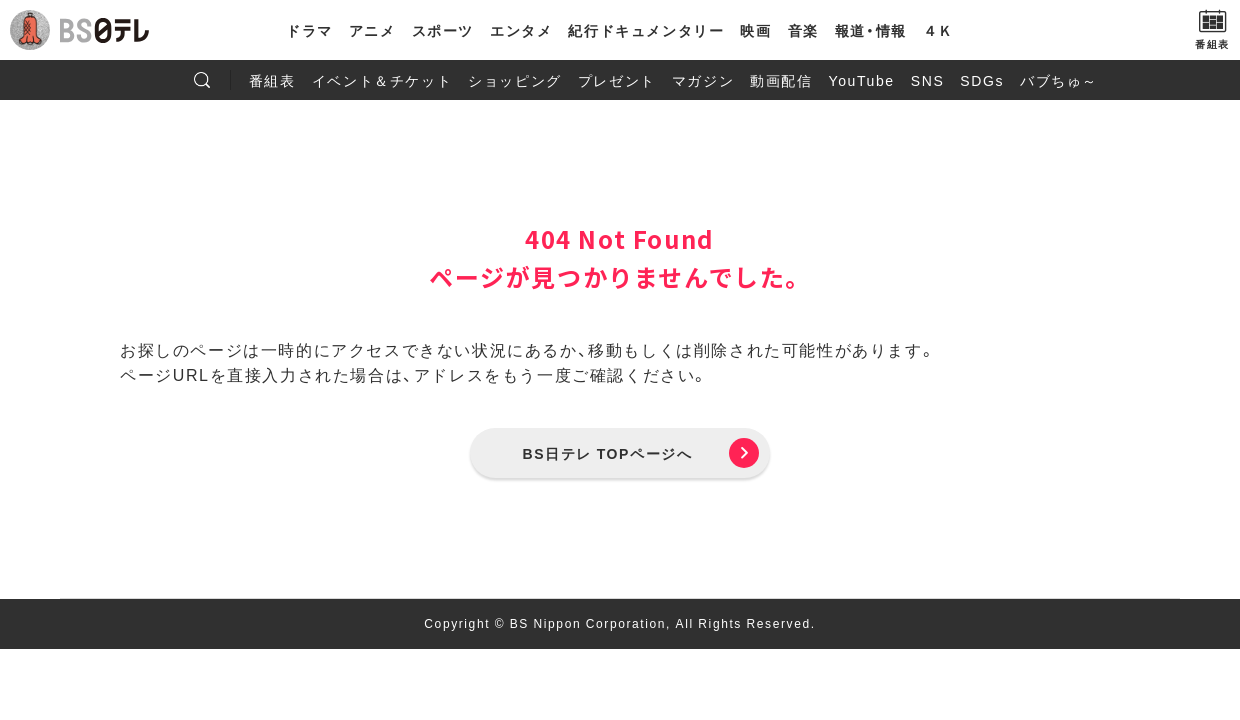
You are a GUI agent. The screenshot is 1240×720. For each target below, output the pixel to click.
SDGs (982, 80)
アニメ (372, 30)
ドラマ (309, 30)
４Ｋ (938, 30)
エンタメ (521, 30)
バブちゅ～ (1059, 80)
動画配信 (781, 80)
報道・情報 (871, 30)
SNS (928, 80)
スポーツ (443, 30)
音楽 (803, 30)
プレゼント (617, 80)
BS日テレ (105, 30)
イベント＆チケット (382, 80)
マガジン (703, 80)
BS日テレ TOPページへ (608, 453)
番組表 (272, 80)
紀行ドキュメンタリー (646, 30)
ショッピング (515, 80)
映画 (755, 30)
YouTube (862, 80)
